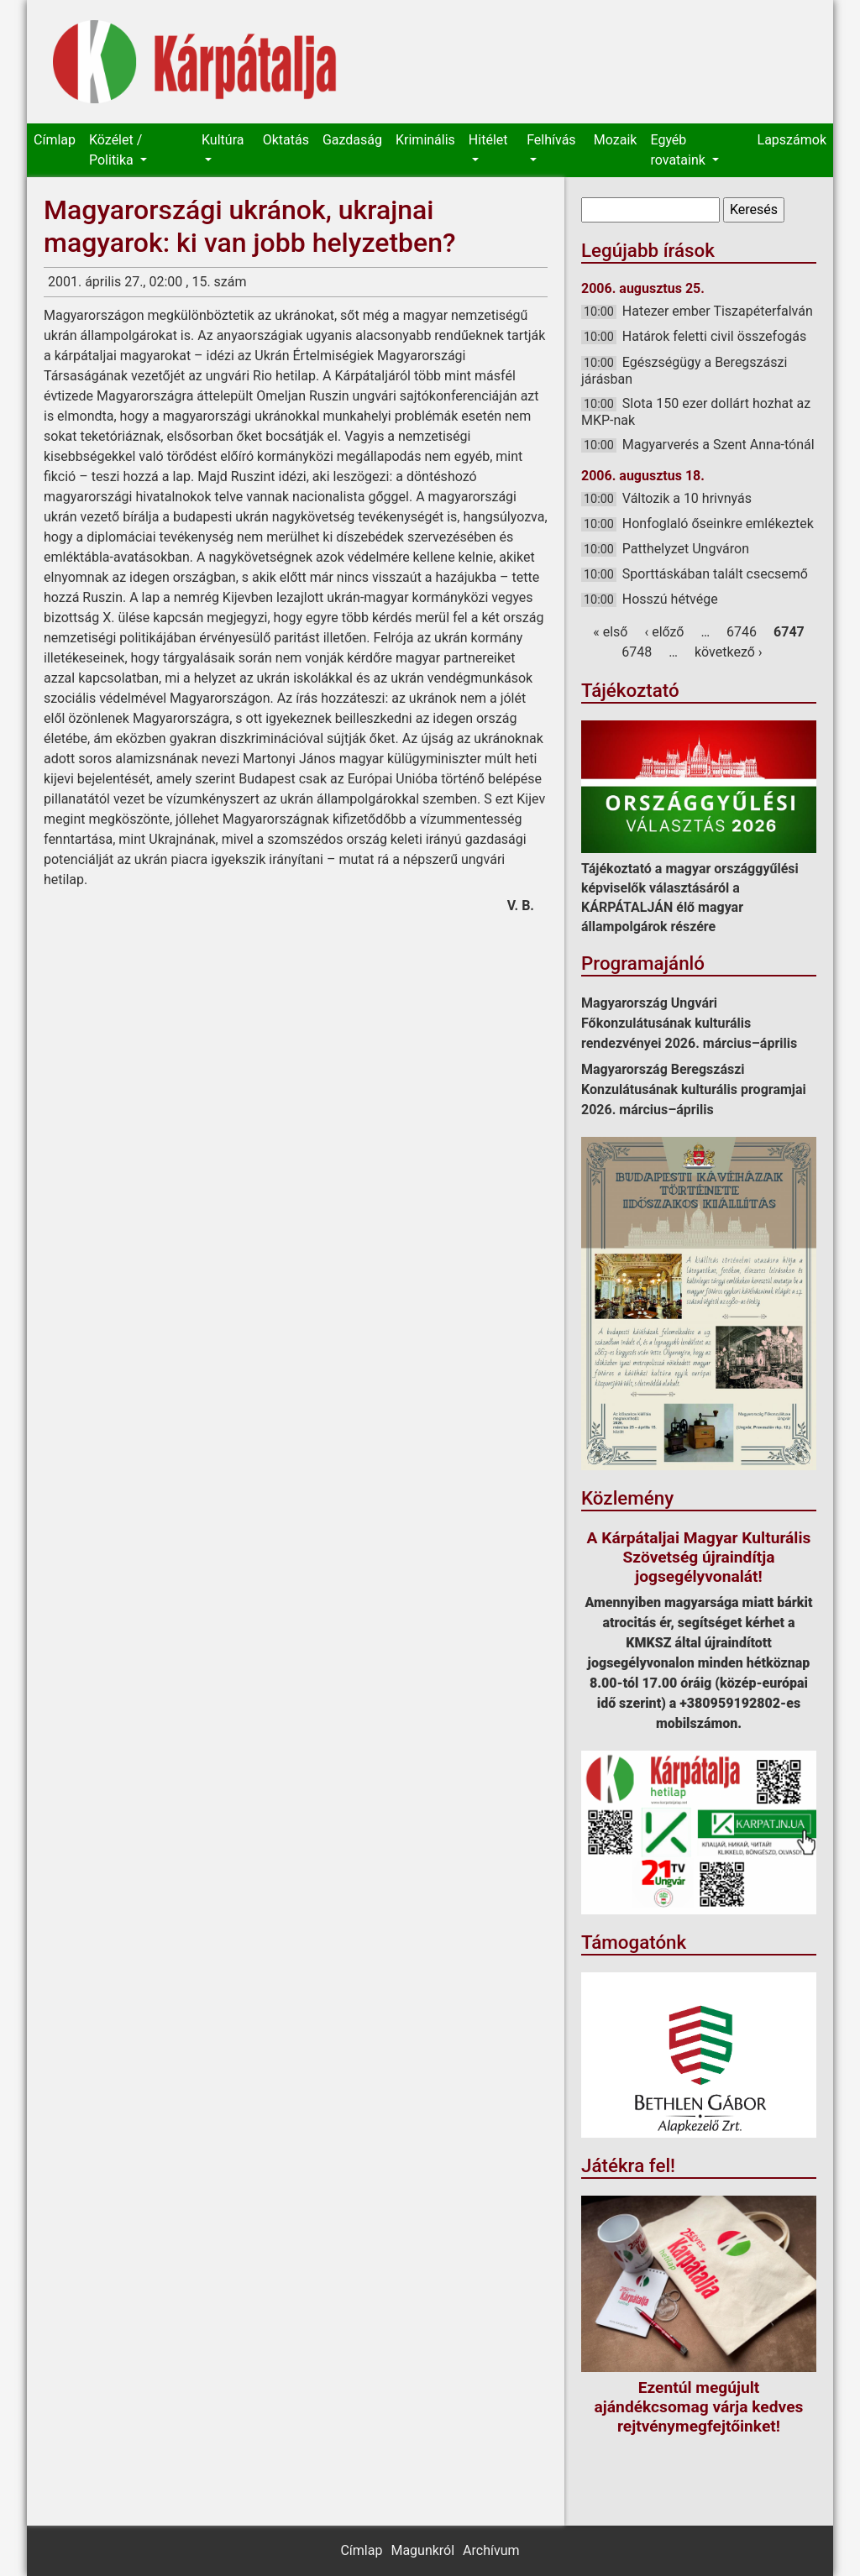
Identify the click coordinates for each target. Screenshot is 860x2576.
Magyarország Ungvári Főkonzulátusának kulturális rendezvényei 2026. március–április (689, 1023)
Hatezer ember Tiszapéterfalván (717, 311)
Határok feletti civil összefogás (714, 336)
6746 (741, 632)
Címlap (55, 140)
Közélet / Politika (115, 150)
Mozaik (615, 140)
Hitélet (488, 140)
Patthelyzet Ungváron (685, 549)
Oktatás (286, 140)
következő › (729, 652)
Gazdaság (352, 140)
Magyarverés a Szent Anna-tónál (718, 445)
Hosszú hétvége (670, 599)
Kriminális (425, 140)
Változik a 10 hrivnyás (687, 498)
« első (610, 632)
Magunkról (422, 2550)
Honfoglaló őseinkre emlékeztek (718, 523)
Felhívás (551, 140)
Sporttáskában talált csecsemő (715, 574)
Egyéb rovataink (679, 150)
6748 (636, 652)
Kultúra (223, 140)
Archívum (491, 2550)
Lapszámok (792, 140)
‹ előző (664, 632)
